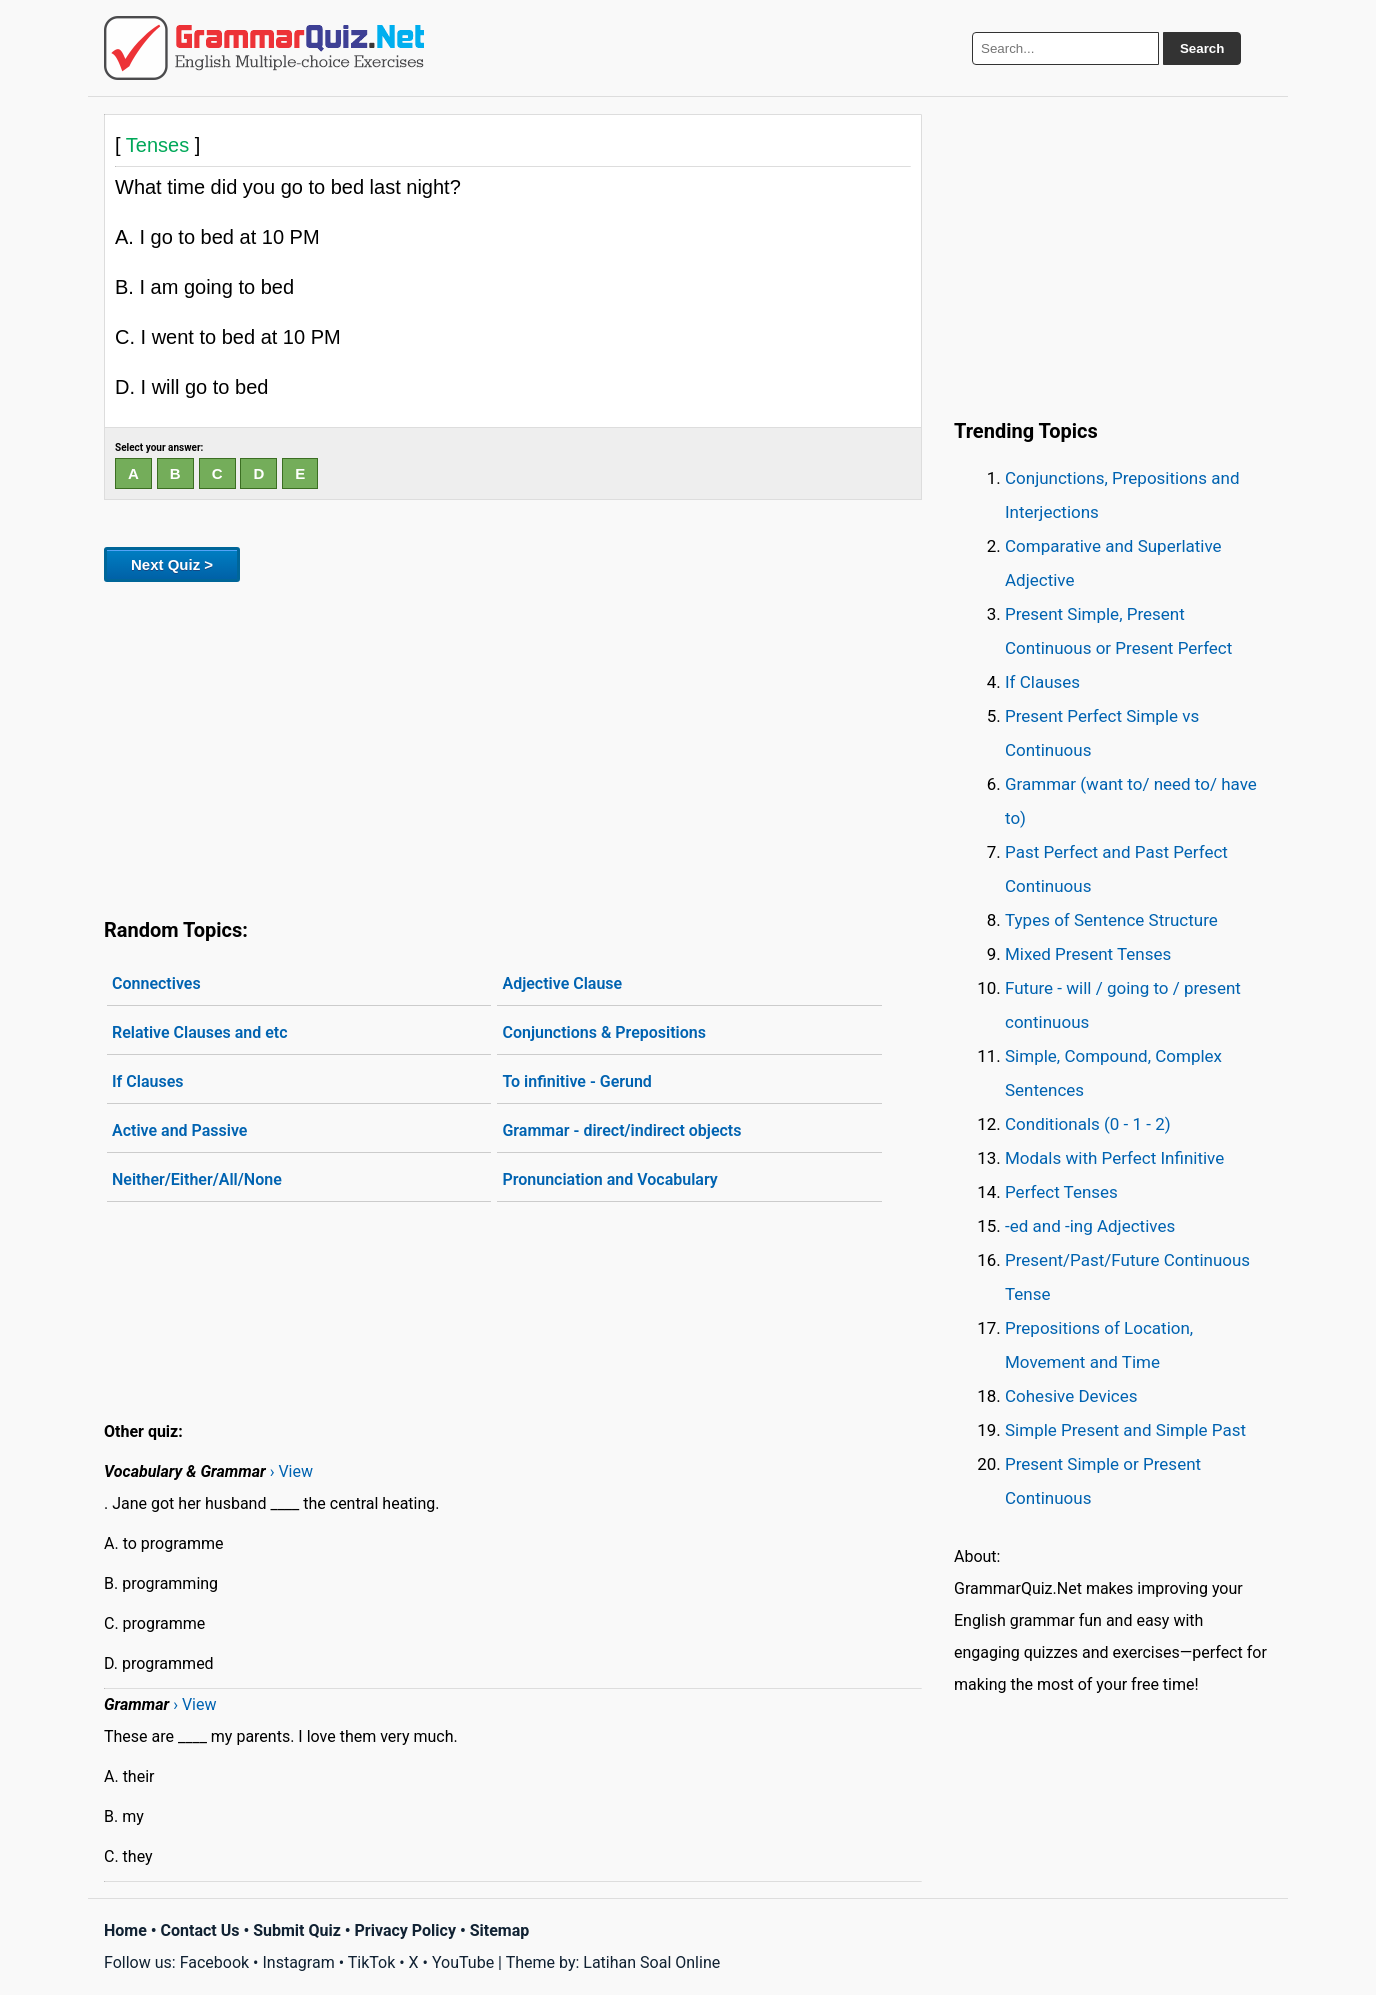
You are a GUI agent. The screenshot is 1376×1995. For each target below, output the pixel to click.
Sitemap (500, 1930)
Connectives (156, 983)
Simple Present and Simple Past (1125, 1430)
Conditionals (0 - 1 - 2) (1088, 1124)
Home (125, 1930)
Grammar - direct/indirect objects (621, 1130)
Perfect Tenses (1061, 1192)
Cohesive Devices (1071, 1396)
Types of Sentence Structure (1111, 920)
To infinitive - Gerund (576, 1081)
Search (1202, 48)
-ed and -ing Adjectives (1090, 1226)
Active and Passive (179, 1130)
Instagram (298, 1962)
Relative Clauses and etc (200, 1032)
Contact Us (200, 1930)
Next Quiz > (172, 564)
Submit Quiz (297, 1930)
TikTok (372, 1962)
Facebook (214, 1962)
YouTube (463, 1962)
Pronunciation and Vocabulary (609, 1179)
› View (291, 1471)
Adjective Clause (562, 983)
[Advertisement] (513, 746)
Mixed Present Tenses (1088, 954)
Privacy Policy (405, 1930)
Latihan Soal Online (651, 1962)
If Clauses (147, 1081)
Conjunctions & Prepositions (604, 1032)
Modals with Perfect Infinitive (1114, 1158)
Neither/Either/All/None (197, 1179)
